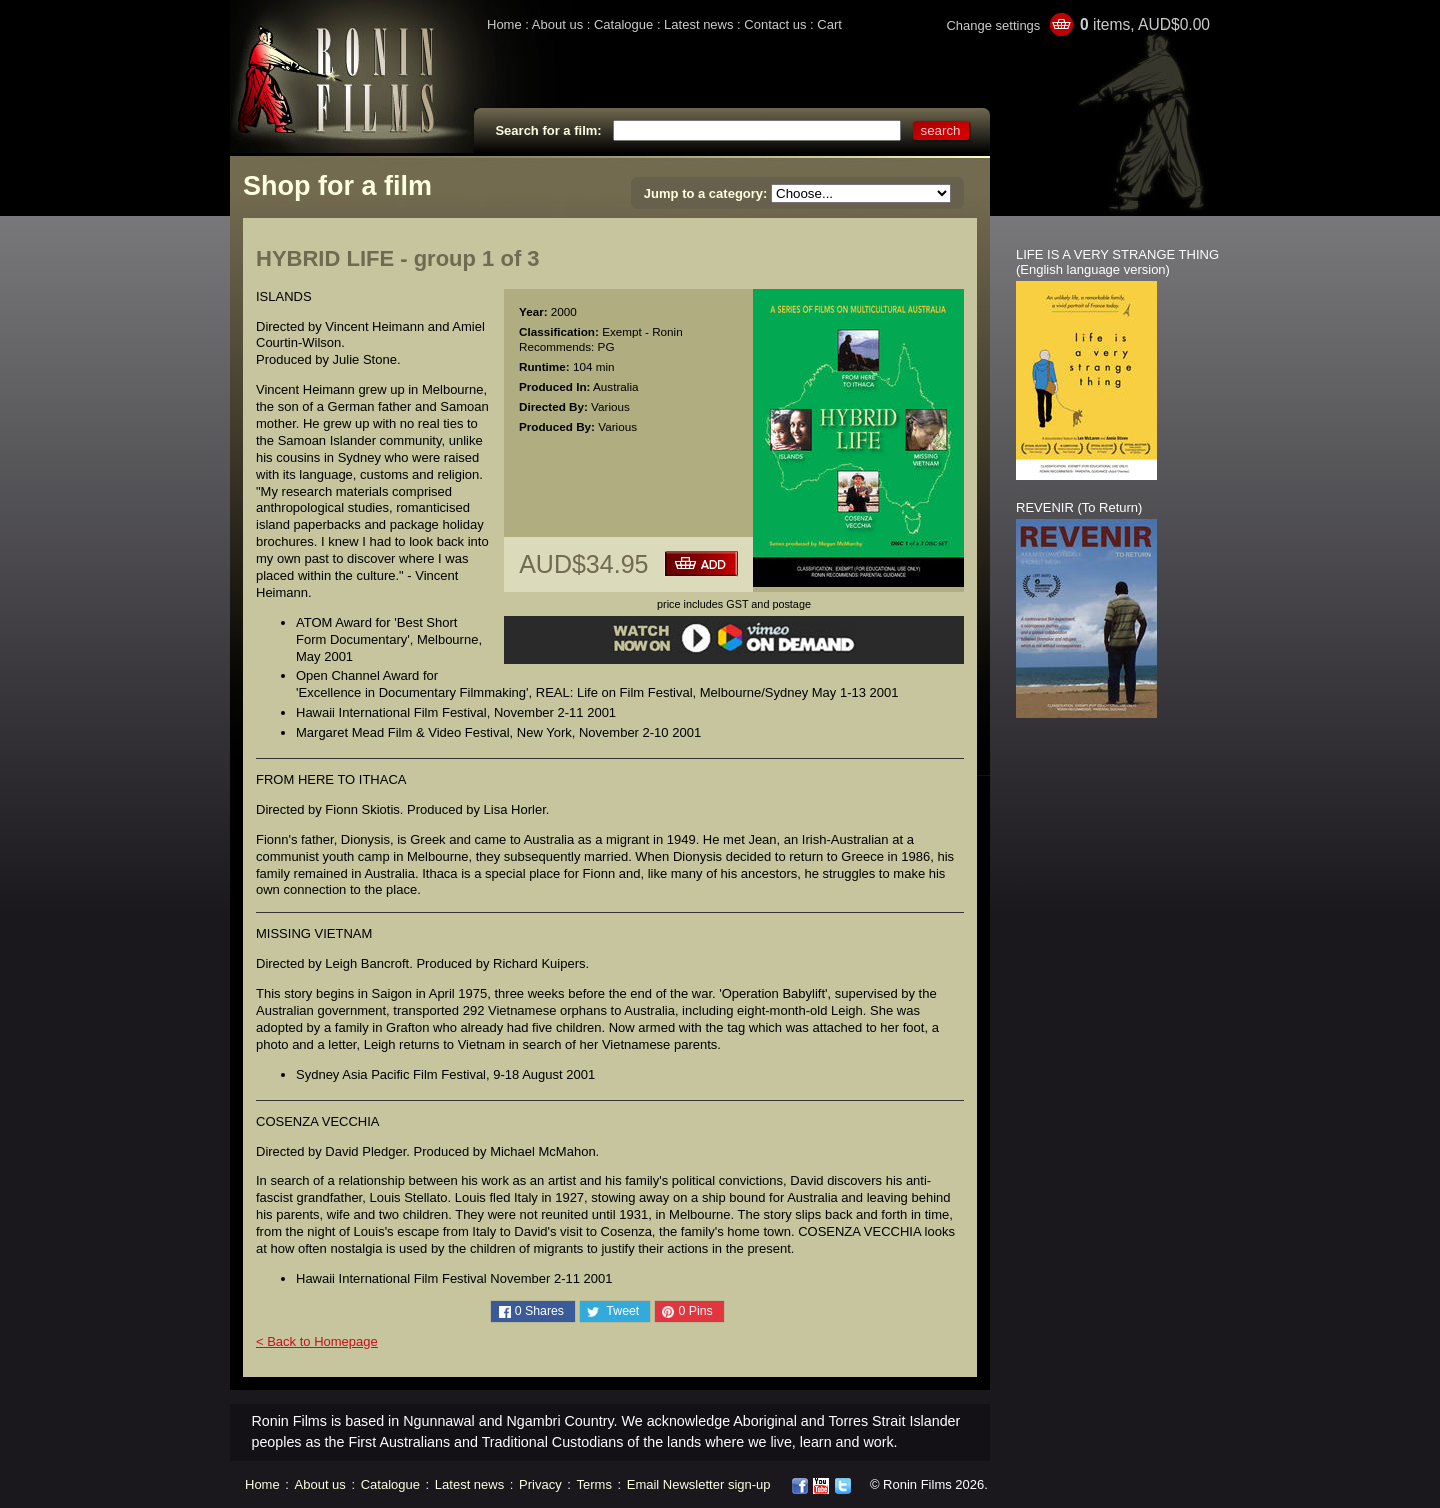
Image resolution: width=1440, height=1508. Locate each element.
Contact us (775, 24)
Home (504, 24)
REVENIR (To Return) (1079, 507)
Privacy (540, 1484)
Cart (829, 24)
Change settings (993, 25)
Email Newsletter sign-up (699, 1484)
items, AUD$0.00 (1145, 24)
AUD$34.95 (583, 564)
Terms (594, 1484)
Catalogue (623, 24)
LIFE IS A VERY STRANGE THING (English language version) (1117, 262)
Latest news (698, 24)
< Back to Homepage (317, 1341)
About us (557, 24)
